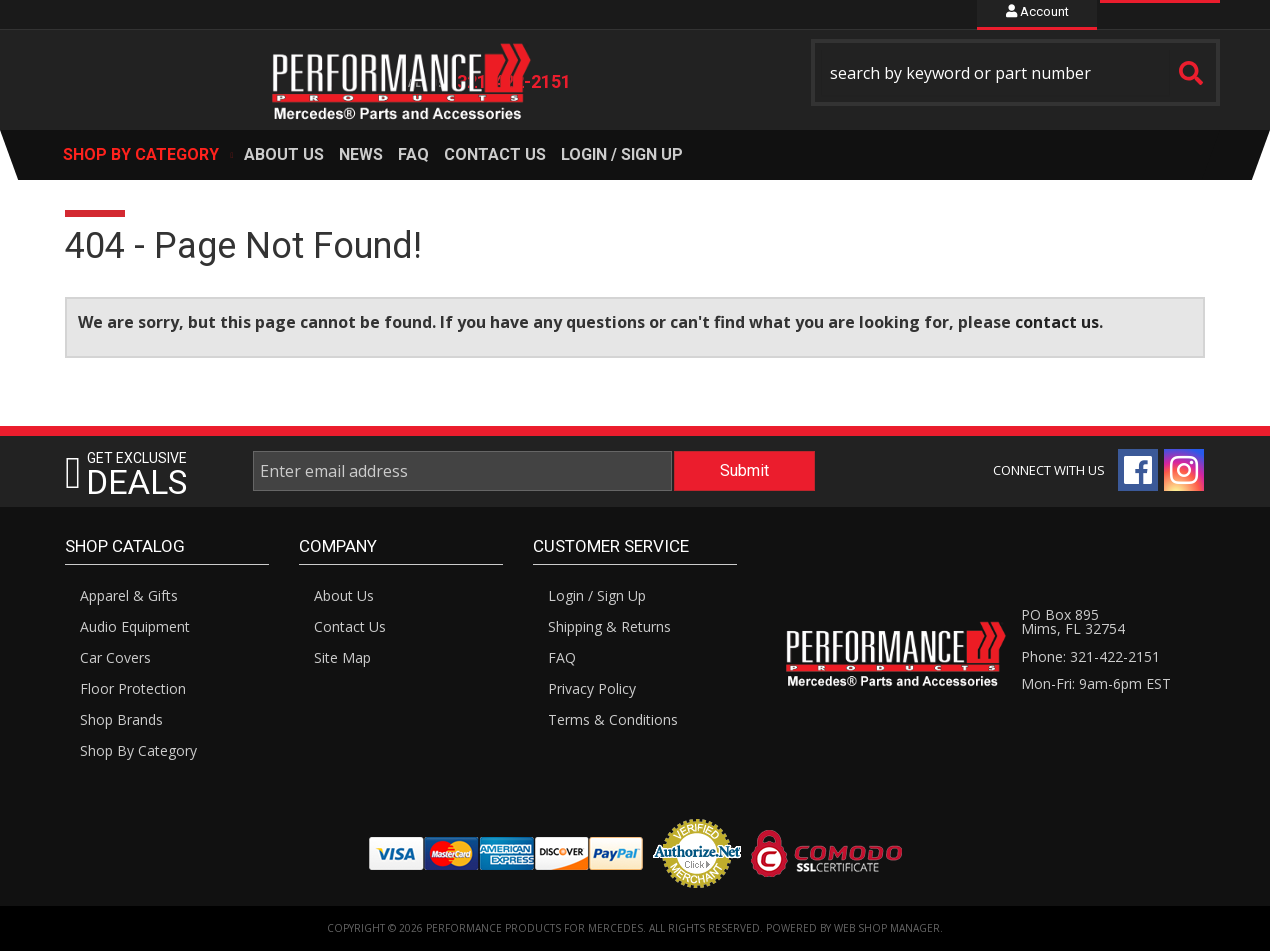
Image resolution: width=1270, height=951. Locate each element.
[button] (1016, 72)
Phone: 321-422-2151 (1090, 656)
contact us (1057, 322)
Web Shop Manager (887, 928)
